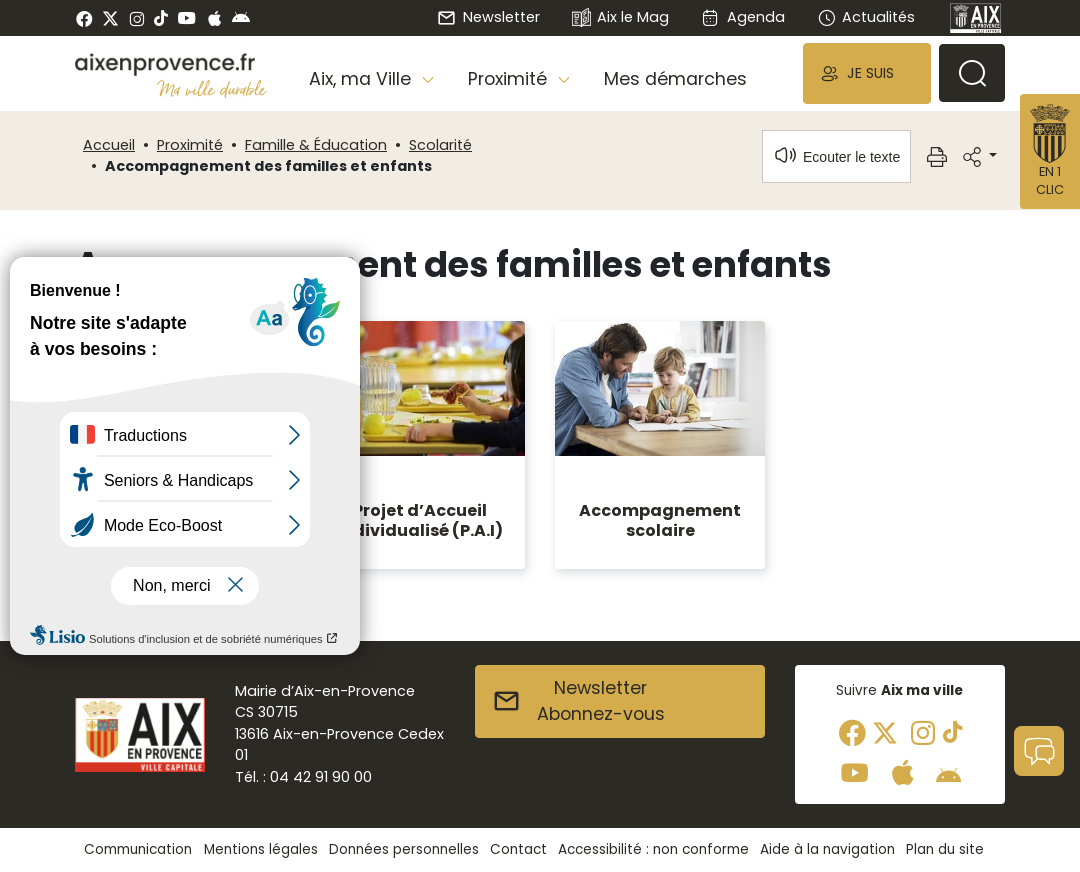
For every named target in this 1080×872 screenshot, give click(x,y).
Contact (518, 849)
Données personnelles (404, 849)
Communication (138, 849)
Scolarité (440, 145)
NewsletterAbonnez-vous (578, 701)
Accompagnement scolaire (660, 520)
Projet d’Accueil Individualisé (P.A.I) (420, 520)
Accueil (109, 145)
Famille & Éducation (316, 145)
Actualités (866, 17)
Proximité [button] (510, 79)
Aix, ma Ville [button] (362, 79)
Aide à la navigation (827, 849)
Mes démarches (675, 79)
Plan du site (945, 849)
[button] (867, 73)
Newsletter (488, 17)
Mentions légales (261, 849)
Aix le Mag (620, 18)
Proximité (190, 145)
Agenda (742, 17)
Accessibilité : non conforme (653, 849)
